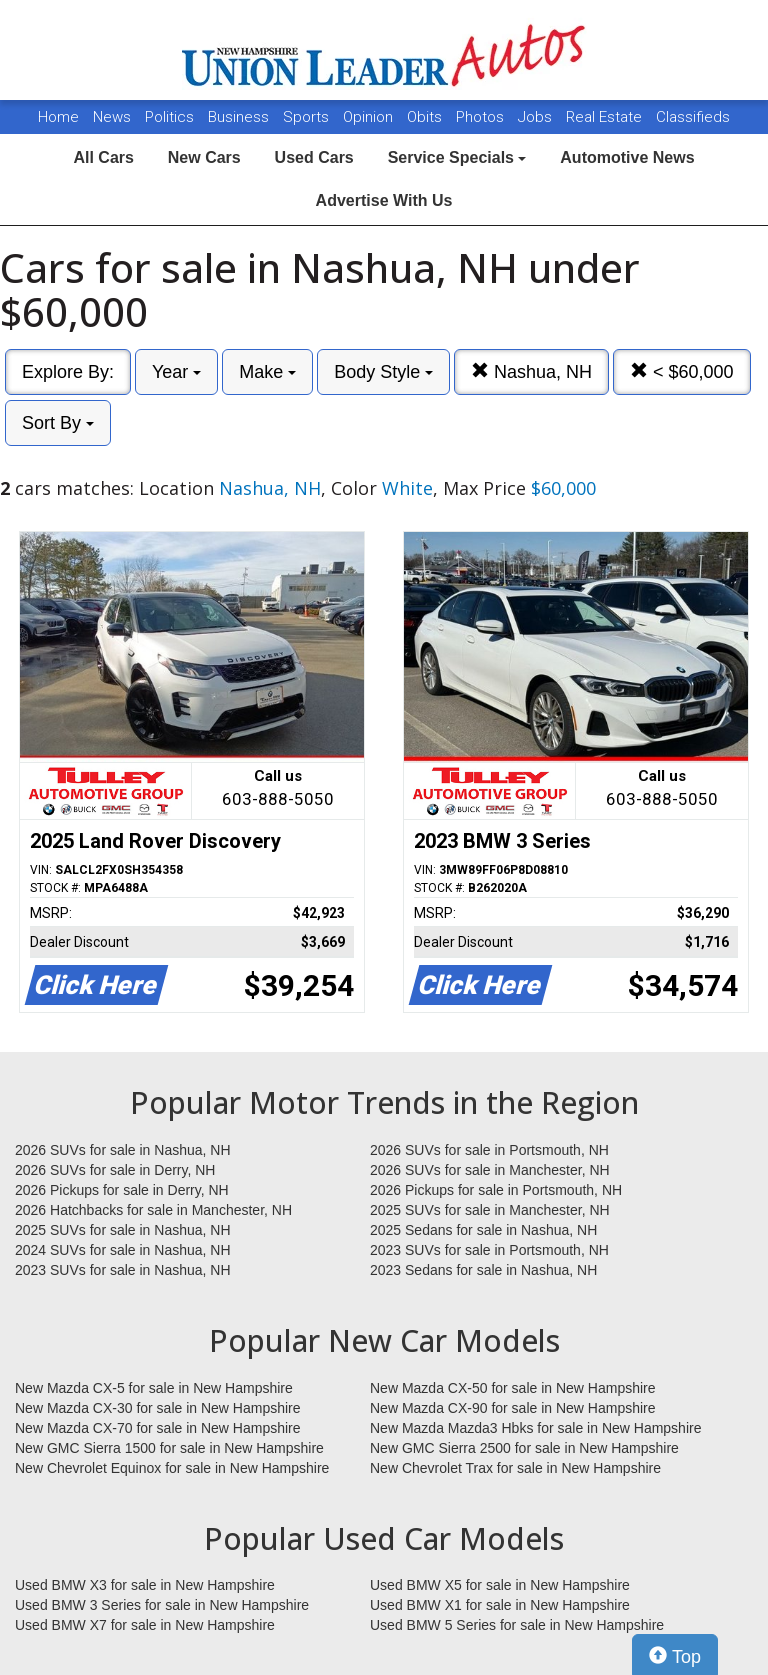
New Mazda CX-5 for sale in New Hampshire (154, 1388)
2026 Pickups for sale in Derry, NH (122, 1190)
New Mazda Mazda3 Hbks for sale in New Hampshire (535, 1428)
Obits (426, 117)
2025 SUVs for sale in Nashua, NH (123, 1230)
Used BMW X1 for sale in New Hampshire (500, 1605)
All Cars (103, 157)
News (112, 117)
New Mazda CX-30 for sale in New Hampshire (158, 1408)
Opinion (370, 117)
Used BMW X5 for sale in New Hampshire (500, 1585)
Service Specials (457, 157)
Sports (308, 117)
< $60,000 (682, 371)
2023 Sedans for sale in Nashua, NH (483, 1270)
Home (58, 117)
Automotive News (627, 157)
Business (240, 117)
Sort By (58, 423)
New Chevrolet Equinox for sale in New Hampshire (172, 1468)
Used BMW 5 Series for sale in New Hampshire (517, 1625)
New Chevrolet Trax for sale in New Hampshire (515, 1468)
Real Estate (606, 117)
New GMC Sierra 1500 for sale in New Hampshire (169, 1448)
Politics (169, 117)
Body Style (383, 372)
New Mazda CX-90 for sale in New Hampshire (513, 1408)
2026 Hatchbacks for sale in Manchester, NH (153, 1210)
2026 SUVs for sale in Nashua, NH (123, 1150)
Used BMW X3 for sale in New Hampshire (145, 1585)
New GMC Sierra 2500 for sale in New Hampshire (524, 1448)
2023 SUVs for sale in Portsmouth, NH (489, 1250)
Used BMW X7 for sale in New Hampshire (145, 1625)
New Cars (204, 157)
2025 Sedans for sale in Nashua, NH (483, 1230)
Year (176, 372)
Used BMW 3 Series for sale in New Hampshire (162, 1605)
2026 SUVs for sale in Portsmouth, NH (489, 1150)
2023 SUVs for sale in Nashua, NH (123, 1270)
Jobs (537, 117)
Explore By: (68, 372)
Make (267, 372)
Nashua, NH (531, 371)
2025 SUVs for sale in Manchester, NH (490, 1210)
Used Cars (314, 157)
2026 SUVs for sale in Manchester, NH (490, 1170)
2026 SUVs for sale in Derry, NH (115, 1170)
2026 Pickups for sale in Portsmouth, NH (496, 1190)
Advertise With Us (384, 200)
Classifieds (693, 117)
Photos (482, 117)
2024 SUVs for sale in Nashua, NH (123, 1250)
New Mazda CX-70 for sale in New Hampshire (158, 1428)
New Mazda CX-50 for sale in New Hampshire (513, 1388)
